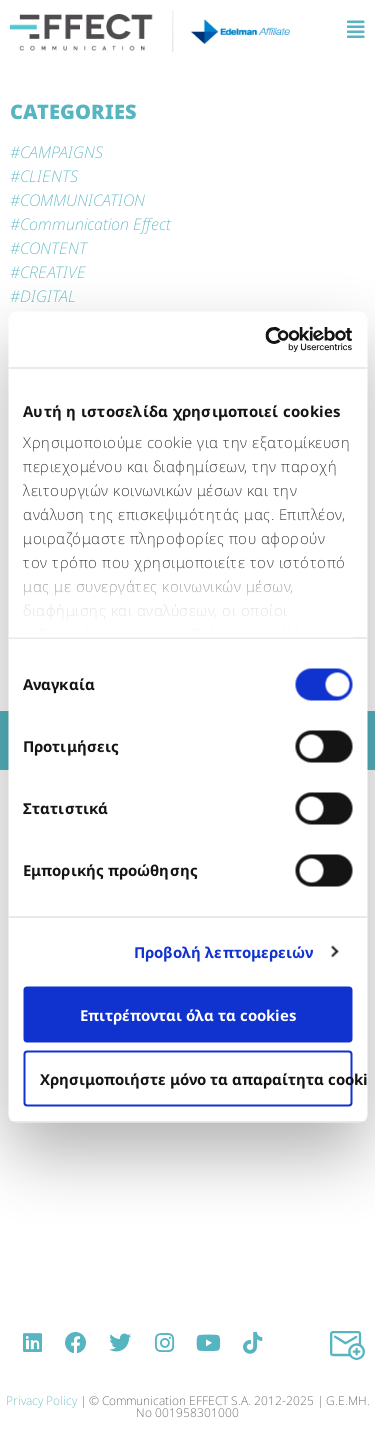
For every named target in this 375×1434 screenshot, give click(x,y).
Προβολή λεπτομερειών (224, 952)
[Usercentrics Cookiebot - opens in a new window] (267, 340)
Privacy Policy (41, 1400)
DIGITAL (48, 296)
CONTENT (53, 248)
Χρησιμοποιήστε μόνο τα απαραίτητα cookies (196, 1078)
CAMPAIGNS (61, 152)
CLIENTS (49, 176)
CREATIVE (53, 272)
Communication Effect (95, 224)
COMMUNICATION (82, 200)
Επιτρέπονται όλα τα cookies (188, 1014)
